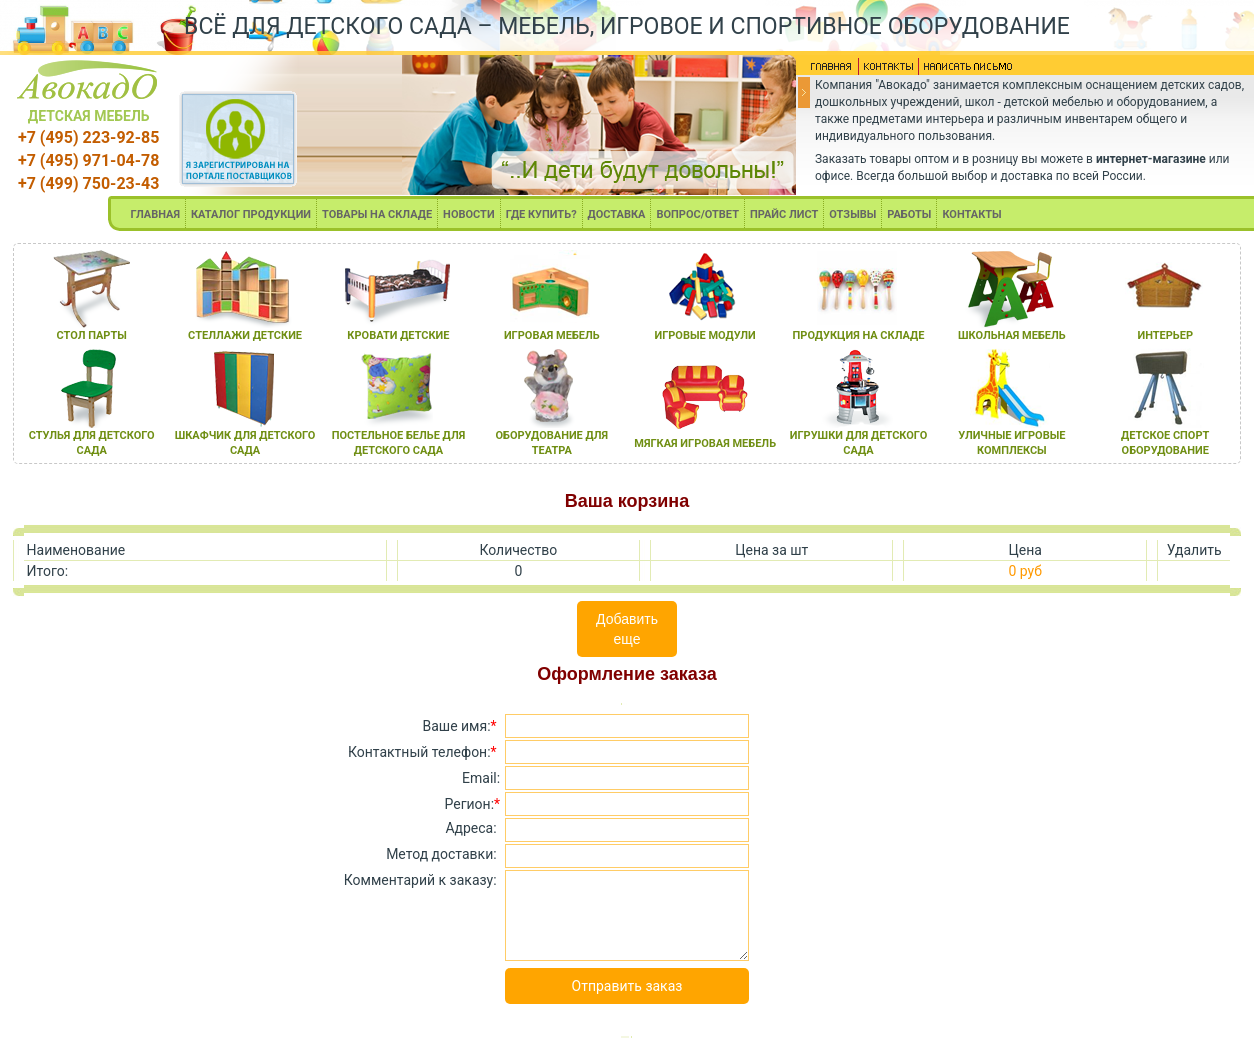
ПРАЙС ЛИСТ (784, 214)
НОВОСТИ (469, 214)
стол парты (92, 335)
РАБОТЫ (909, 214)
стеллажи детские (245, 335)
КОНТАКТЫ (971, 214)
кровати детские (398, 335)
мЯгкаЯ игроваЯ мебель (705, 443)
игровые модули (704, 335)
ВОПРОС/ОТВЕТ (697, 214)
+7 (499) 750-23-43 (88, 183)
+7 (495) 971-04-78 (88, 160)
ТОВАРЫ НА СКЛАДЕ (377, 214)
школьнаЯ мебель (1012, 335)
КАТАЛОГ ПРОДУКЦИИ (251, 214)
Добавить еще (627, 629)
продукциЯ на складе (859, 335)
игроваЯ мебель (552, 335)
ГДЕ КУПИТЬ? (541, 214)
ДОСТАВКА (617, 214)
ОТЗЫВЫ (852, 214)
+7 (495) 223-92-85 (88, 137)
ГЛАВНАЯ (155, 214)
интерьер (1165, 335)
